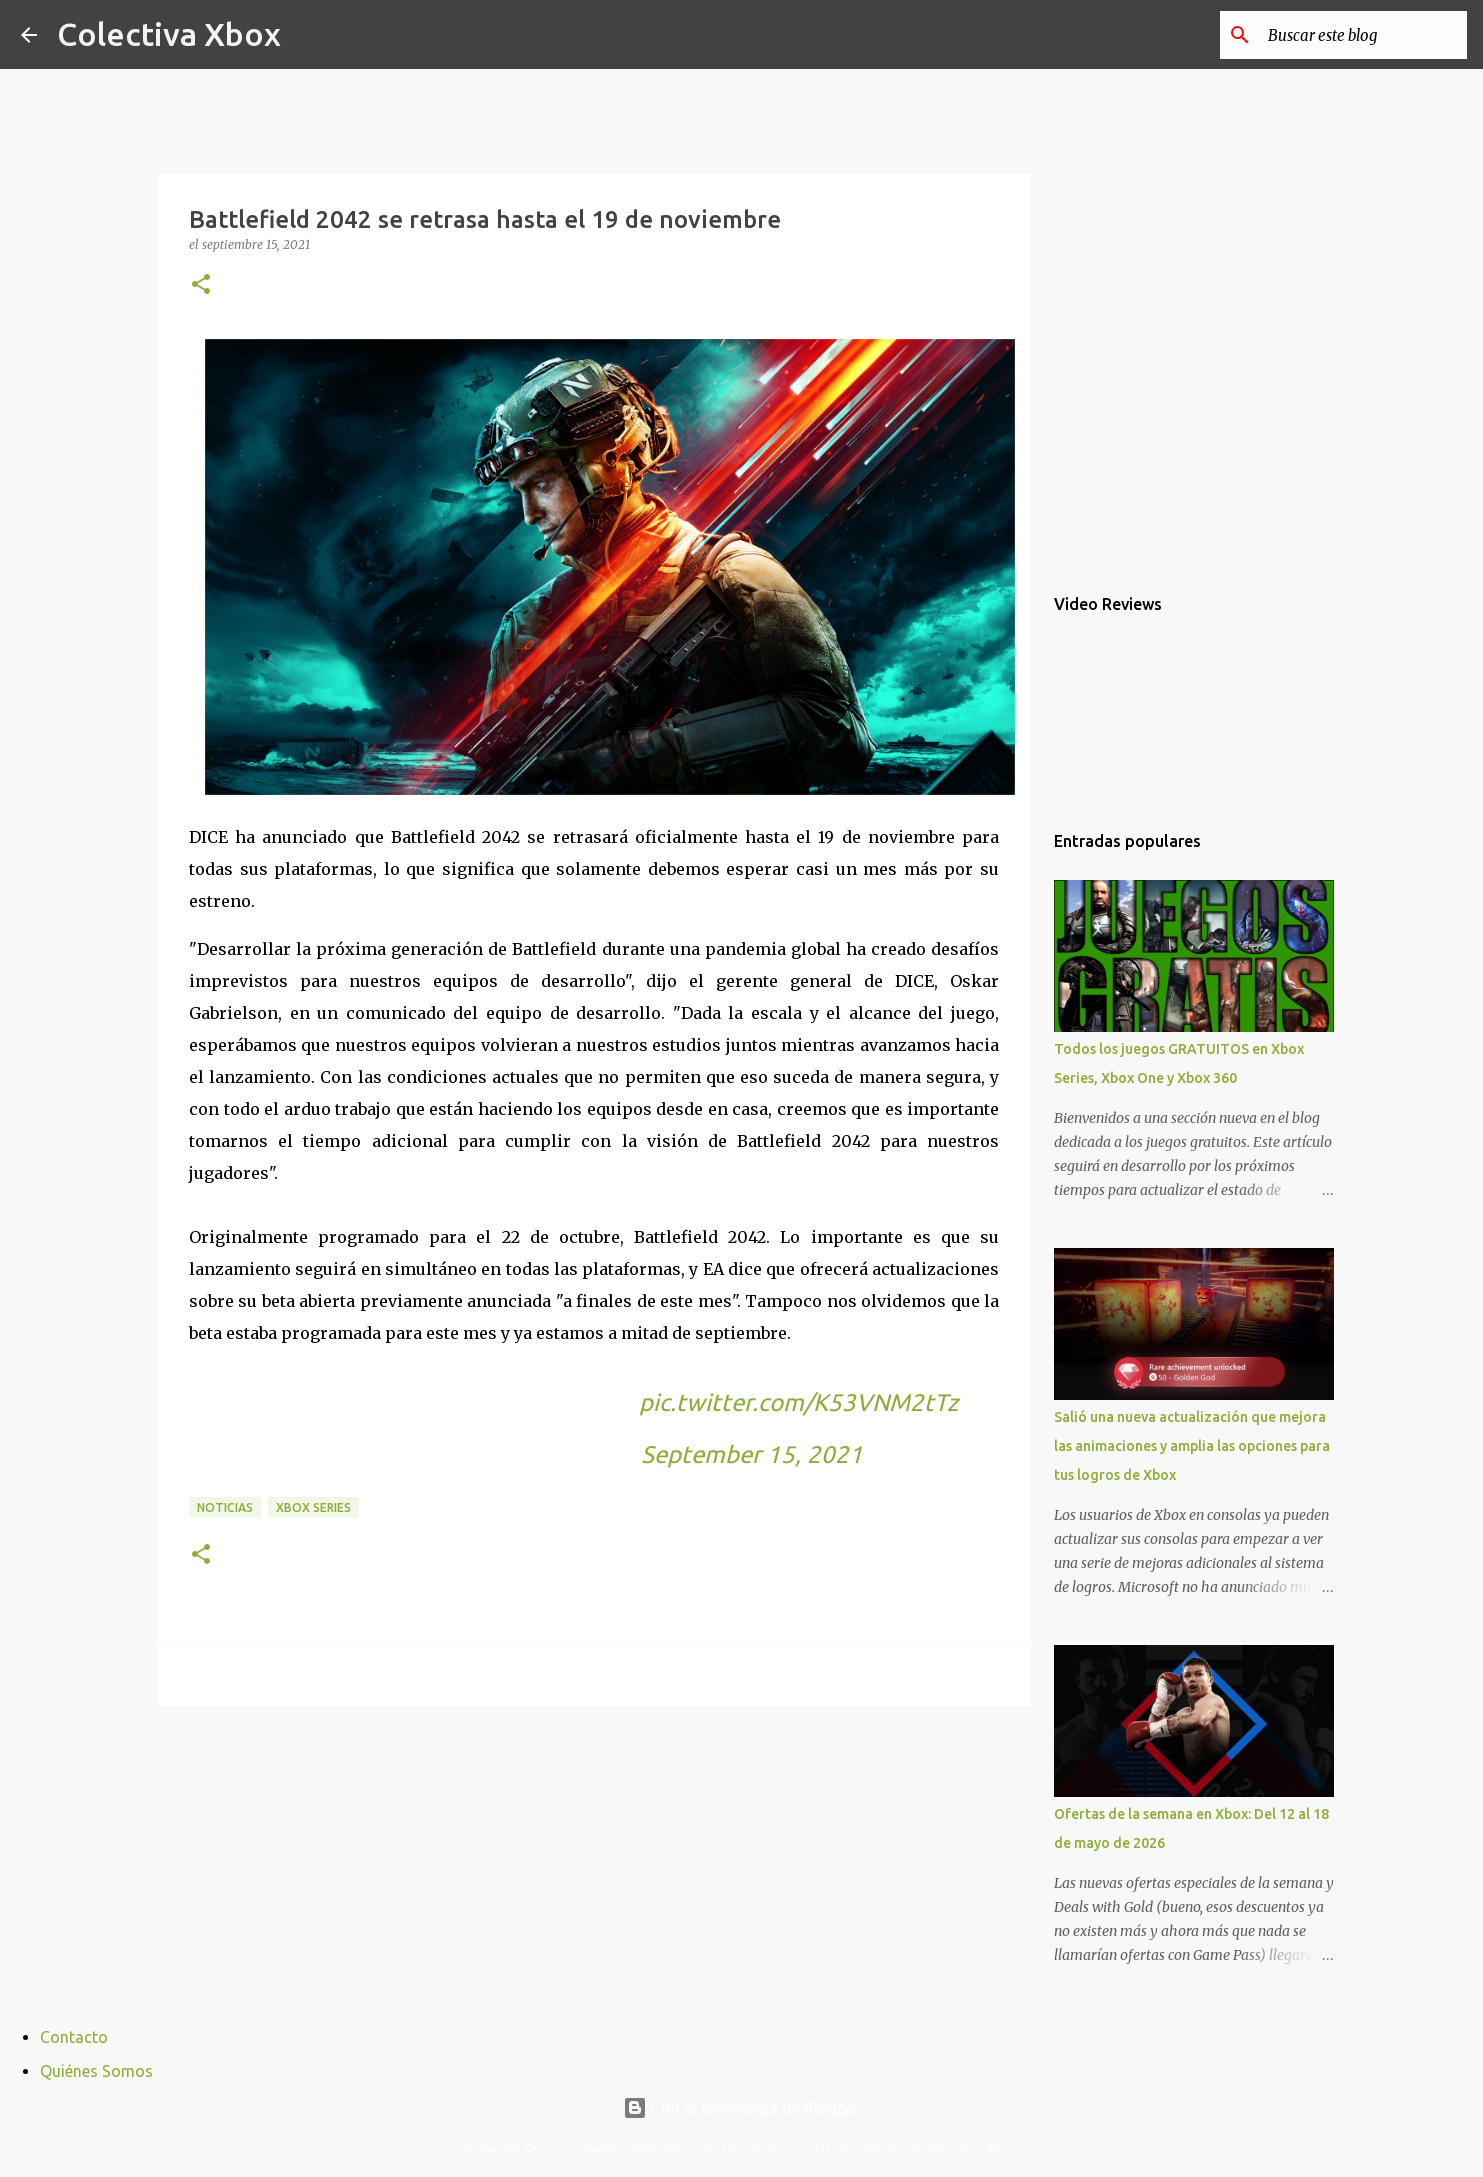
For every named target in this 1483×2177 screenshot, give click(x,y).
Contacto (74, 2037)
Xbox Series (313, 1507)
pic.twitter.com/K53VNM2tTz (798, 1402)
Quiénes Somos (96, 2071)
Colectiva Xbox (169, 34)
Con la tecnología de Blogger (741, 2108)
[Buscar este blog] (1362, 35)
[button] (201, 285)
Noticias (225, 1507)
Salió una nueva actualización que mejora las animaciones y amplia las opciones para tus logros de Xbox (1192, 1446)
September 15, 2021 (752, 1454)
